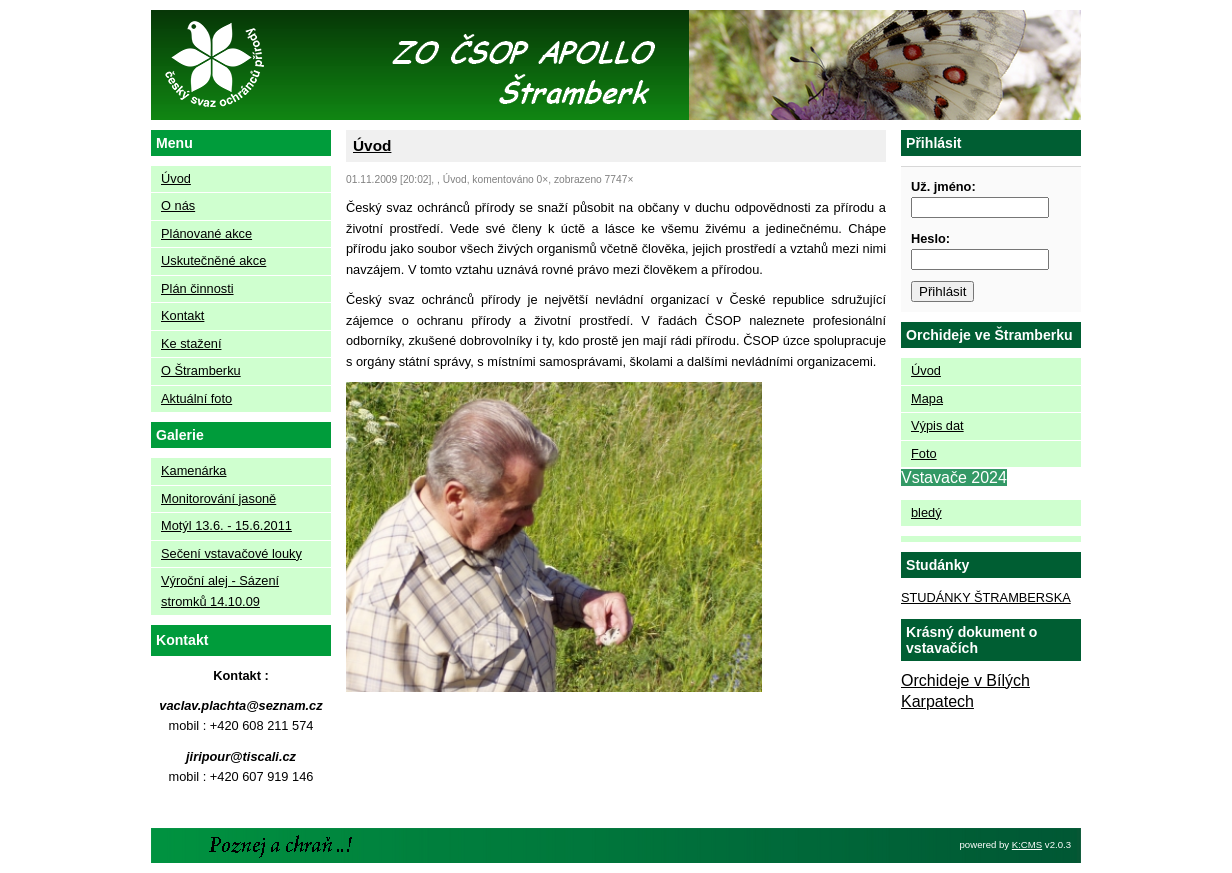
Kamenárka (193, 470)
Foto (924, 453)
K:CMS (1027, 844)
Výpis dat (937, 425)
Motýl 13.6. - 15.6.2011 (226, 525)
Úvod (176, 178)
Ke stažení (191, 343)
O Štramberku (201, 370)
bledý (926, 512)
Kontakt (182, 315)
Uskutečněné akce (213, 260)
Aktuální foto (196, 398)
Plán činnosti (197, 288)
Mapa (927, 398)
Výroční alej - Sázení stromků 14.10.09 (220, 590)
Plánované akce (206, 233)
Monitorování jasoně (218, 498)
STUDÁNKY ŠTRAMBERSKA (986, 597)
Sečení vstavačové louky (231, 553)
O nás (178, 205)
